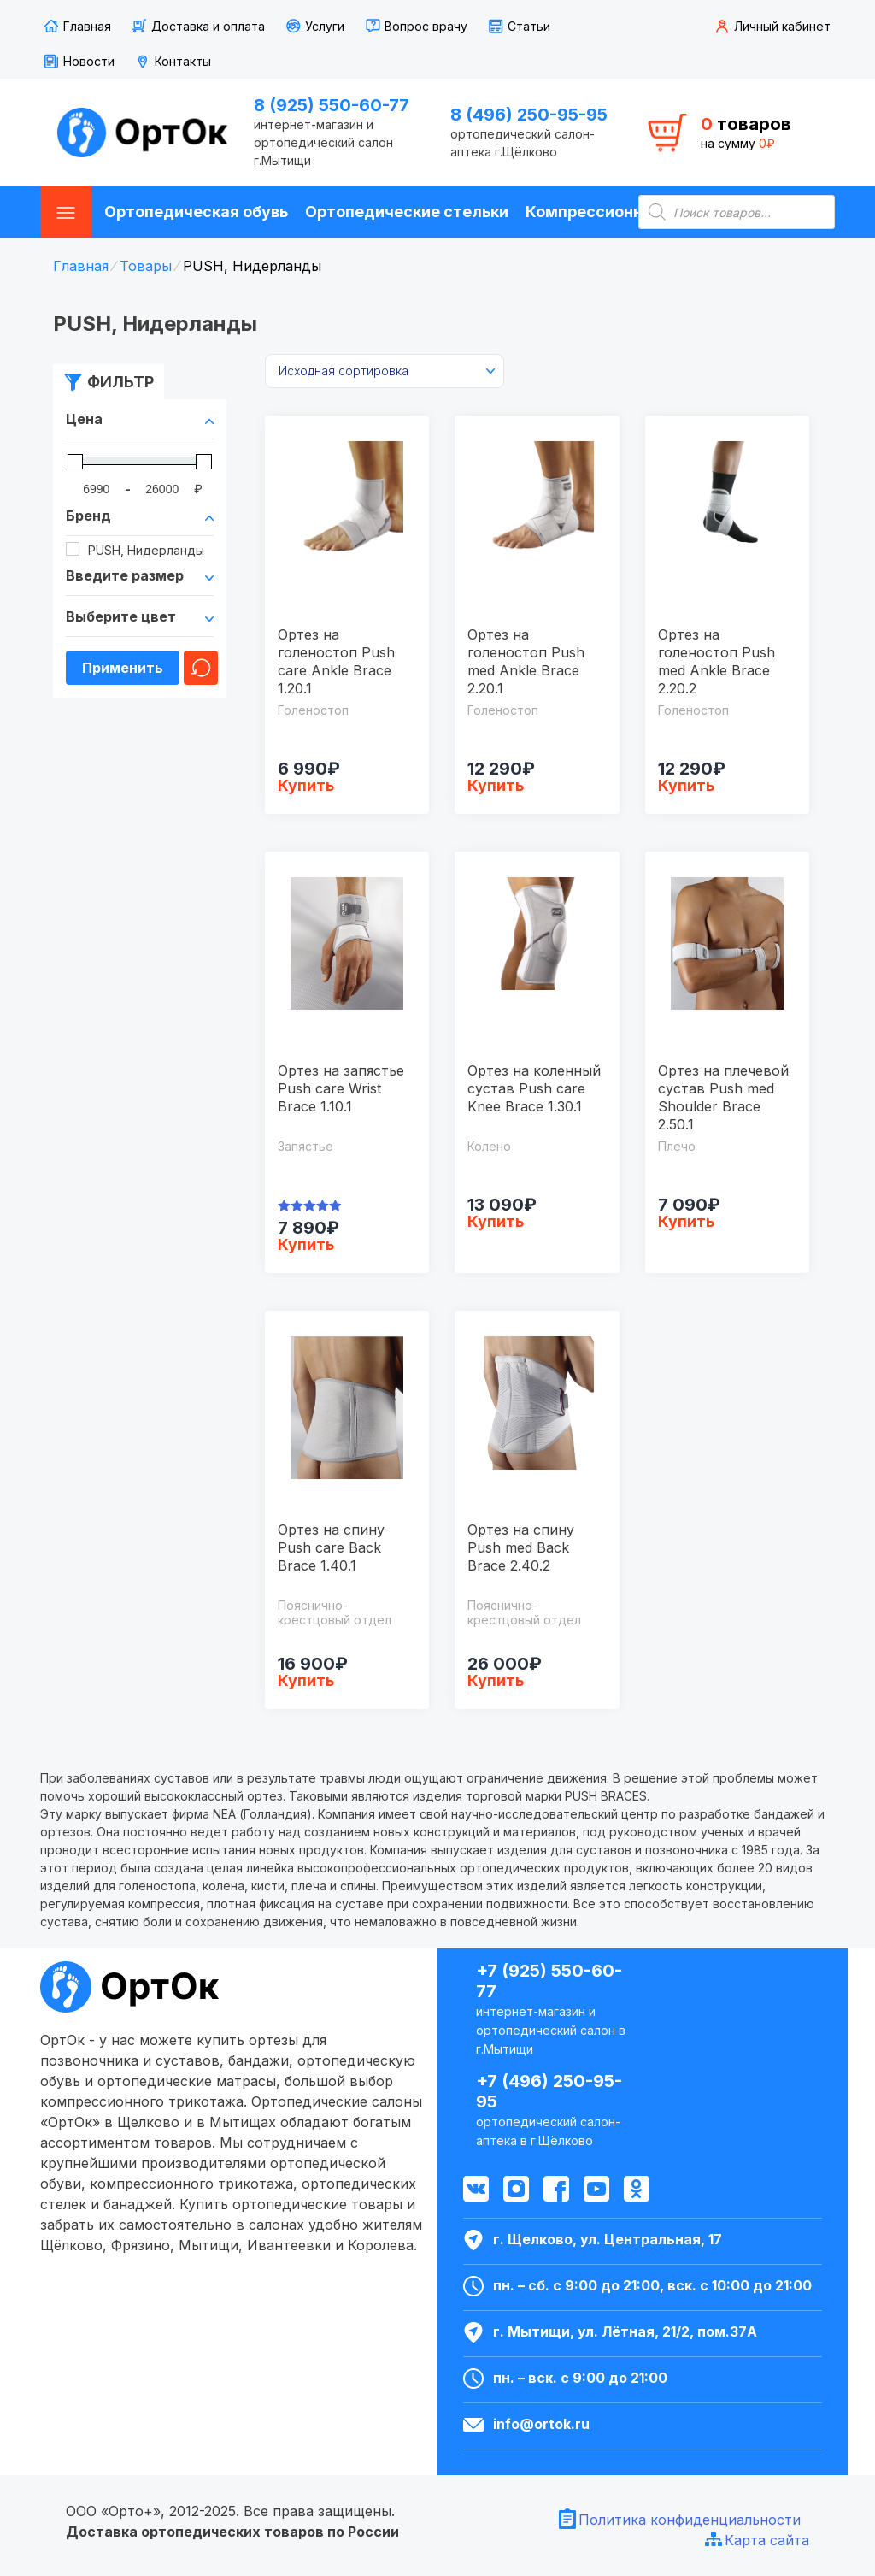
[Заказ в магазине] (384, 371)
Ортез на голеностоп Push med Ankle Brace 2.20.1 (525, 661)
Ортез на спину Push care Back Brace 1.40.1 (331, 1547)
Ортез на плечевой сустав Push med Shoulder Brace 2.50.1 (723, 1097)
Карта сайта (767, 2540)
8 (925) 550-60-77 (331, 105)
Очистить (200, 668)
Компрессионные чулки (620, 212)
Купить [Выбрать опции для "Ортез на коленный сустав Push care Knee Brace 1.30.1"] (495, 1221)
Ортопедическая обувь (196, 212)
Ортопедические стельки (406, 212)
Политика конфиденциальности (689, 2519)
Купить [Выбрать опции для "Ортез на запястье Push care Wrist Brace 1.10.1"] (306, 1244)
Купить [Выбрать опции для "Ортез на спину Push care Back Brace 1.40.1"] (306, 1680)
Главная (87, 26)
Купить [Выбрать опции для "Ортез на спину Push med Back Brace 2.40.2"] (495, 1680)
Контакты (183, 61)
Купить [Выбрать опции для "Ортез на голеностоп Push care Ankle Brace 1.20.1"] (306, 785)
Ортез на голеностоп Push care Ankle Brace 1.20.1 (336, 661)
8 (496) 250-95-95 (529, 114)
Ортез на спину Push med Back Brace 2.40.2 (520, 1547)
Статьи (529, 26)
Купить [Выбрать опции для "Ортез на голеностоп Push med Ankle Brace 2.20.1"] (495, 785)
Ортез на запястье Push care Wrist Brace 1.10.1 (341, 1088)
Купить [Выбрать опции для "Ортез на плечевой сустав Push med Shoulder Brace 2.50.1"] (686, 1221)
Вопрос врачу (426, 26)
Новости (89, 61)
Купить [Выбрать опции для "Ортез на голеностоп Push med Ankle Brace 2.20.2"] (686, 785)
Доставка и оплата (208, 26)
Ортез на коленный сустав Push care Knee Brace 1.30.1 (534, 1088)
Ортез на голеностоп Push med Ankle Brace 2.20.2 (716, 661)
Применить (122, 667)
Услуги (324, 26)
